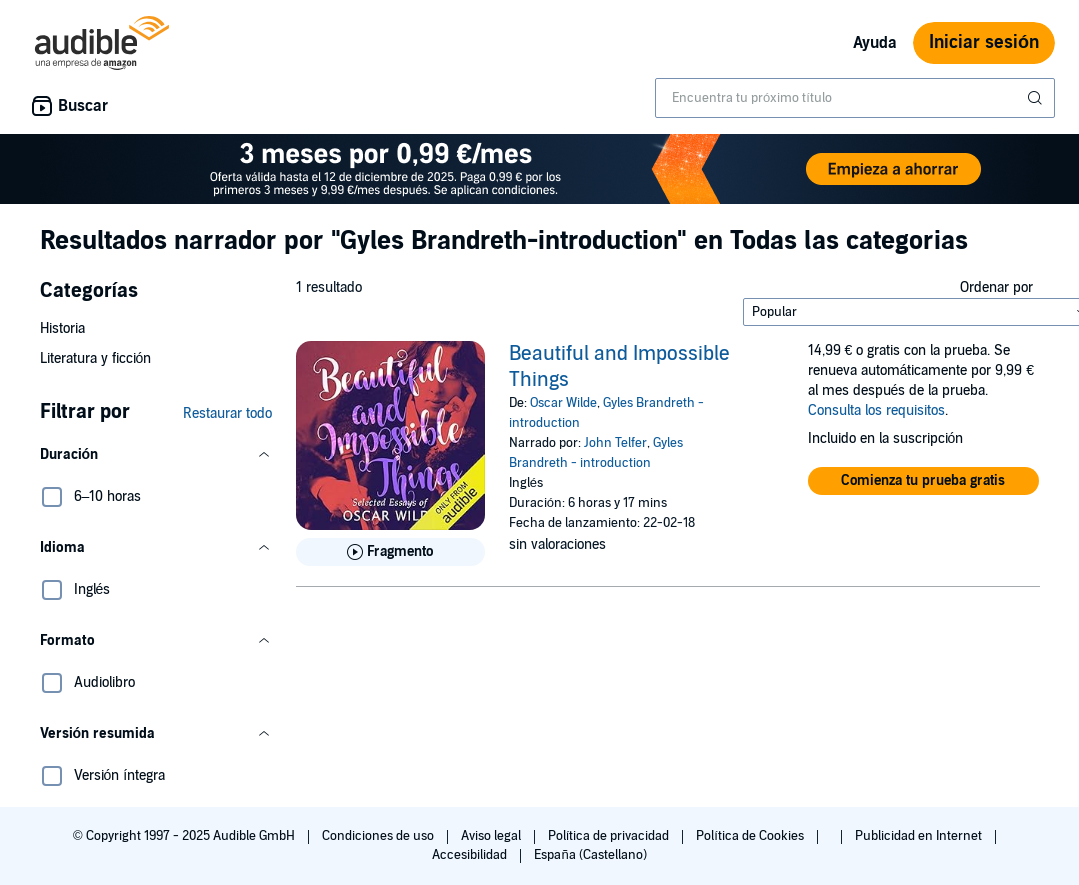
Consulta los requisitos (876, 410)
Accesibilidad (471, 855)
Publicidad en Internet (920, 836)
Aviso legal (492, 836)
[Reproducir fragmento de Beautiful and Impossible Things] (390, 552)
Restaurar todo (227, 413)
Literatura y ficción (96, 358)
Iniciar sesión (984, 42)
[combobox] (855, 98)
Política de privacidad (610, 836)
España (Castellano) (590, 855)
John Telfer (615, 443)
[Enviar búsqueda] (1037, 98)
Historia (62, 328)
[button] (156, 455)
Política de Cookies (751, 836)
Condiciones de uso (379, 836)
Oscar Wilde (563, 403)
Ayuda (875, 43)
